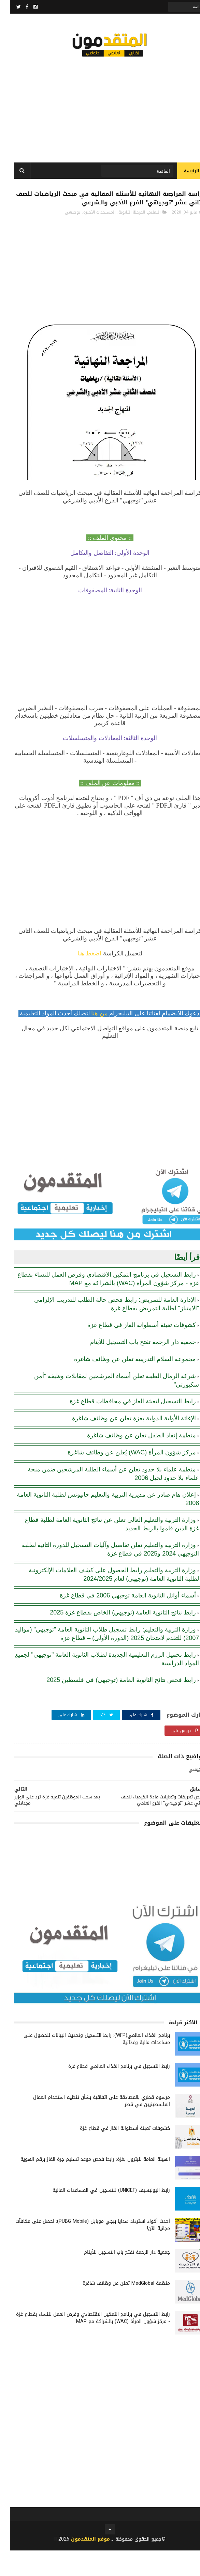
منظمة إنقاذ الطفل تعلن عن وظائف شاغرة (131, 1460)
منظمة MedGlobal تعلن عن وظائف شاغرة (116, 2308)
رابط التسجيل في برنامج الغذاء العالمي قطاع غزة (109, 2091)
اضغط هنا (80, 978)
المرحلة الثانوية (122, 237)
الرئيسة (181, 177)
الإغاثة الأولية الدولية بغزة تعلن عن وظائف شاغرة (124, 1443)
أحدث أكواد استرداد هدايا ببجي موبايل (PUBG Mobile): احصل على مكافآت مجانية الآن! (82, 2250)
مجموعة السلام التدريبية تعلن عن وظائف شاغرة (125, 1384)
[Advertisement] (100, 109)
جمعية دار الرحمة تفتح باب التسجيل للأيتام (133, 1367)
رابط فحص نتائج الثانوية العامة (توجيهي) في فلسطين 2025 (111, 1705)
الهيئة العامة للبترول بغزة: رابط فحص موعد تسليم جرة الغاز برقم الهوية (85, 2184)
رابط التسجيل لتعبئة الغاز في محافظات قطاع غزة (123, 1426)
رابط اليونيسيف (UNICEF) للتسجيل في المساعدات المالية (101, 2215)
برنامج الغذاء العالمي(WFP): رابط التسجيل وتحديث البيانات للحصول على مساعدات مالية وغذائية (87, 2064)
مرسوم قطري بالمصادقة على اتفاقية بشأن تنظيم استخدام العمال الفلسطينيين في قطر (91, 2126)
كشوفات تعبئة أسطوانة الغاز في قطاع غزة (131, 1350)
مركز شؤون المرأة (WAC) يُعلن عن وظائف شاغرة (122, 1477)
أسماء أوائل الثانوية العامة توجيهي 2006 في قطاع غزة (118, 1621)
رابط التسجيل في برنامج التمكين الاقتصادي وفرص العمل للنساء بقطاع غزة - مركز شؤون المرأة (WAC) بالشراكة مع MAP (83, 2343)
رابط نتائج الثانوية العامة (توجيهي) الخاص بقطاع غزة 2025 (113, 1638)
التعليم (144, 237)
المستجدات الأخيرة (89, 237)
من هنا (89, 1038)
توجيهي (62, 237)
